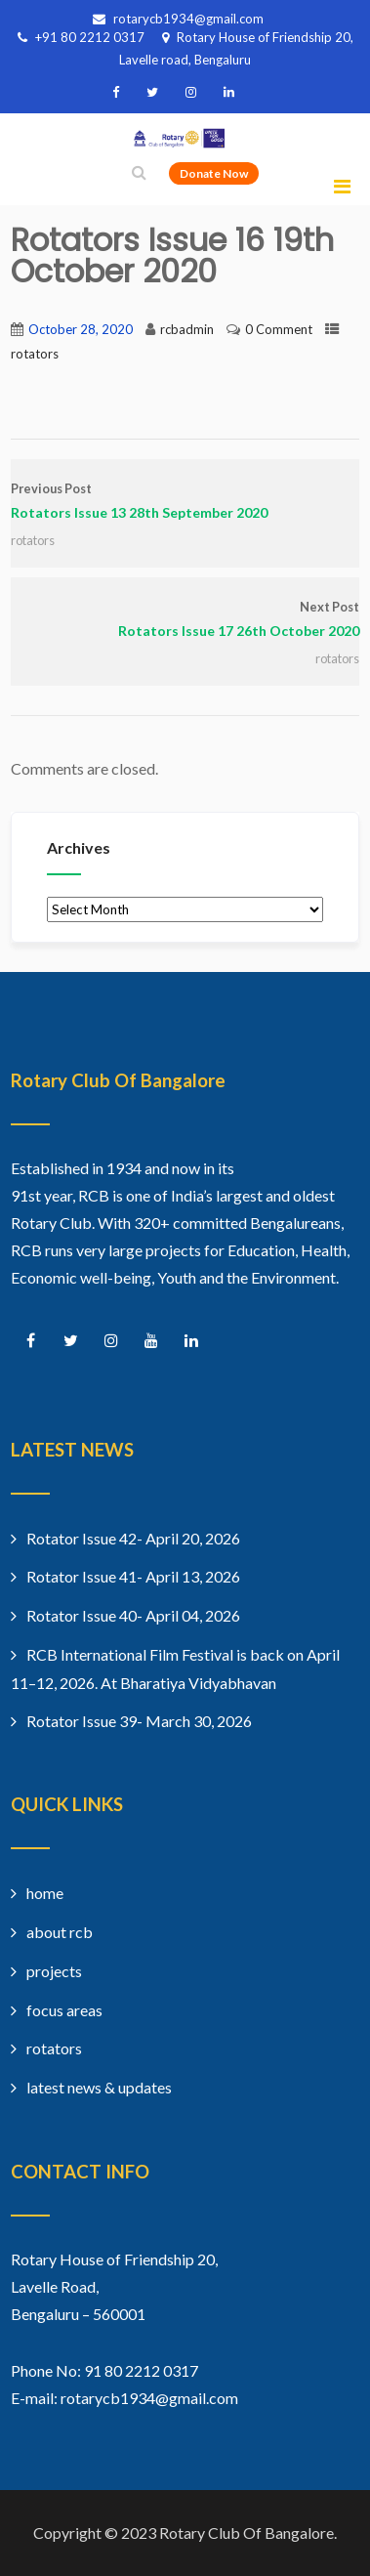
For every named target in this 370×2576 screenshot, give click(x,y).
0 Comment (278, 329)
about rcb (59, 1931)
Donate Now (214, 173)
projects (54, 1971)
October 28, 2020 (80, 329)
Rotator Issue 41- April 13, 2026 (133, 1576)
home (44, 1892)
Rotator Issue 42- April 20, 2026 (133, 1538)
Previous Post (184, 503)
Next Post (184, 621)
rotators (35, 353)
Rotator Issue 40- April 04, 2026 (133, 1615)
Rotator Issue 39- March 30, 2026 (139, 1720)
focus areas (64, 2010)
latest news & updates (99, 2087)
